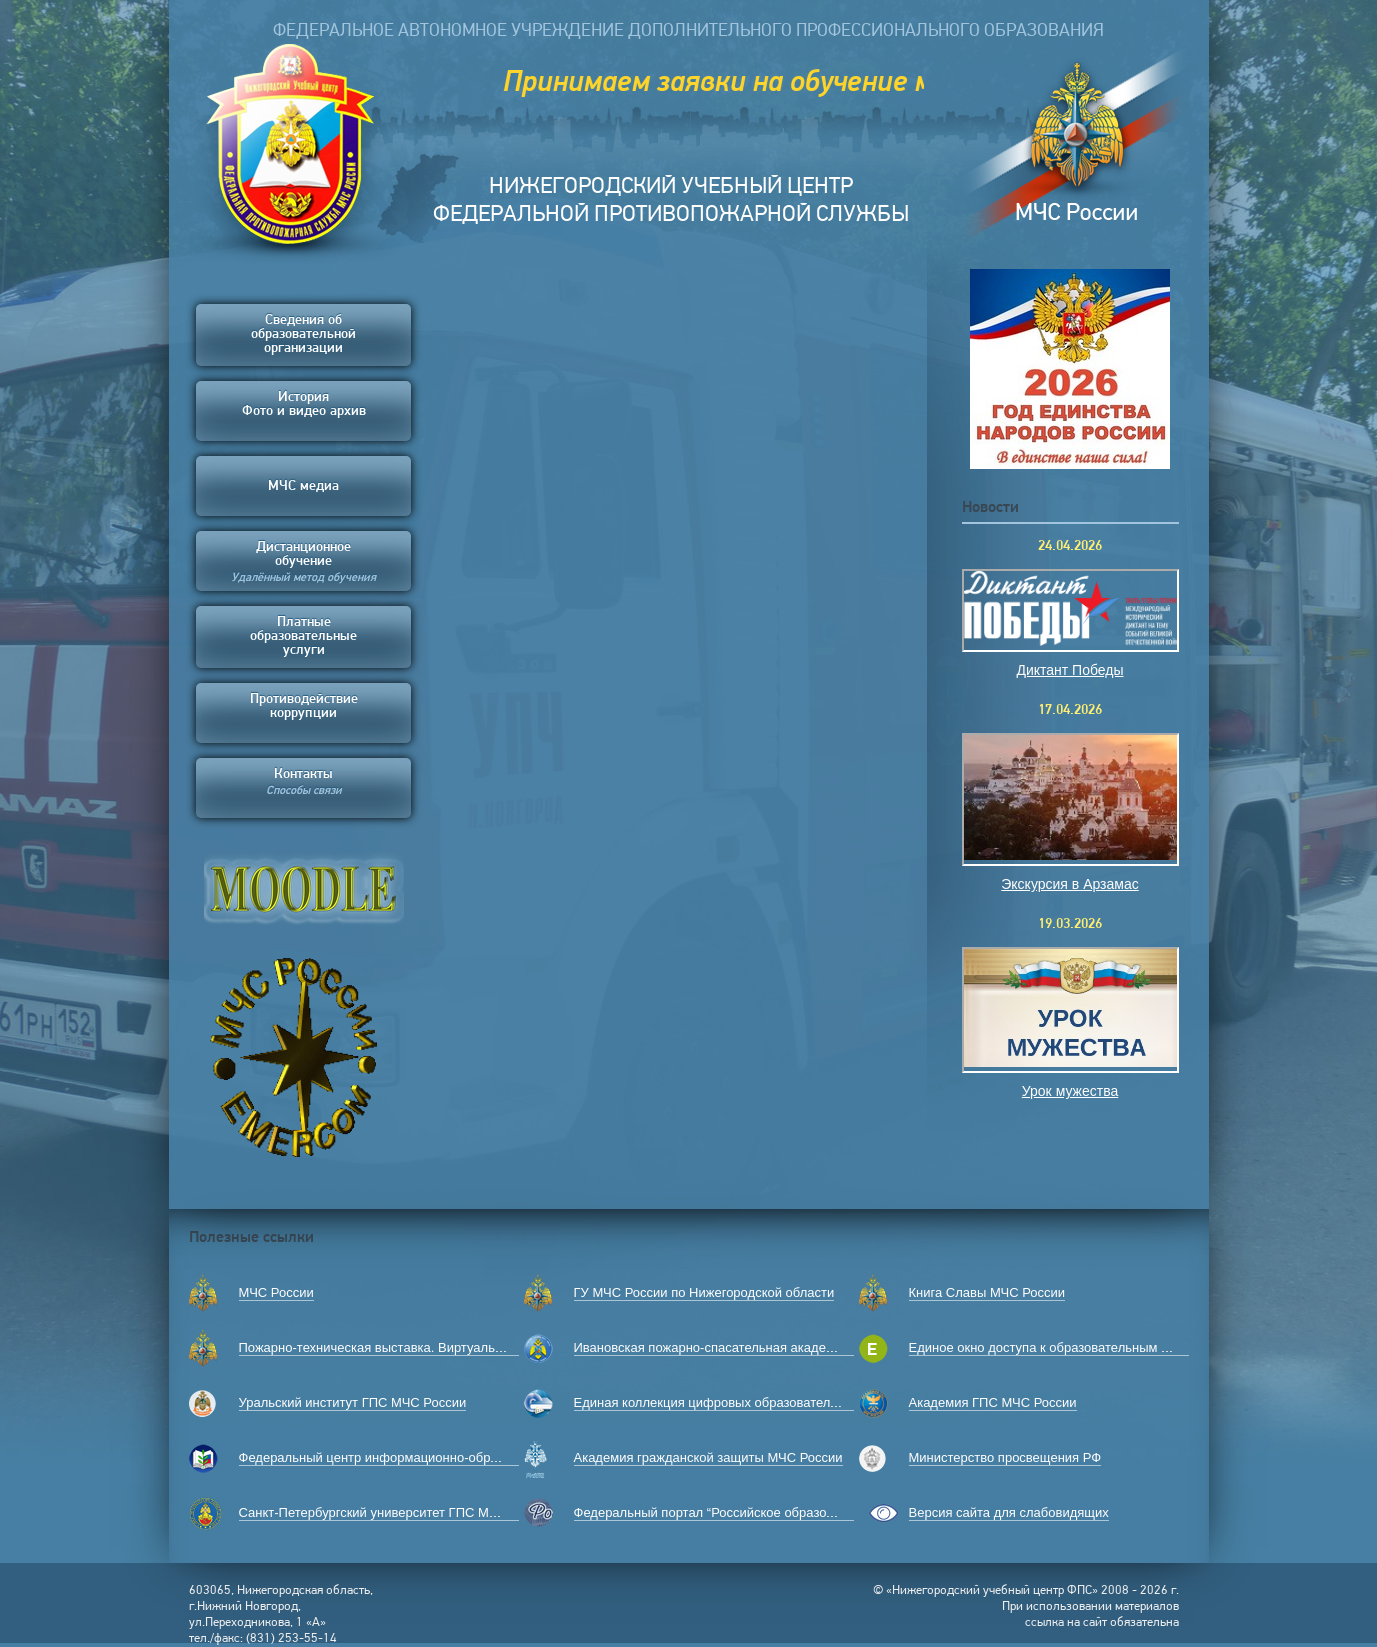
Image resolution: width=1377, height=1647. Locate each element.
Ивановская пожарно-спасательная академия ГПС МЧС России (766, 1347)
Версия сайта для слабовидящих (1009, 1512)
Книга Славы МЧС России (987, 1292)
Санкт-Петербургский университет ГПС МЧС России (396, 1512)
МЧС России (276, 1292)
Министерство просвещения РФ (1005, 1457)
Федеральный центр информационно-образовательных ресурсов (436, 1457)
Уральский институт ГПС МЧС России (353, 1402)
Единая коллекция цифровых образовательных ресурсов (747, 1402)
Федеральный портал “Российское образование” (720, 1512)
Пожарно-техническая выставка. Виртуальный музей (399, 1347)
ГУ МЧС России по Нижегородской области (704, 1292)
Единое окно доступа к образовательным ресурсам (1064, 1347)
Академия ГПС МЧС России (993, 1402)
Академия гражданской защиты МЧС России (708, 1457)
